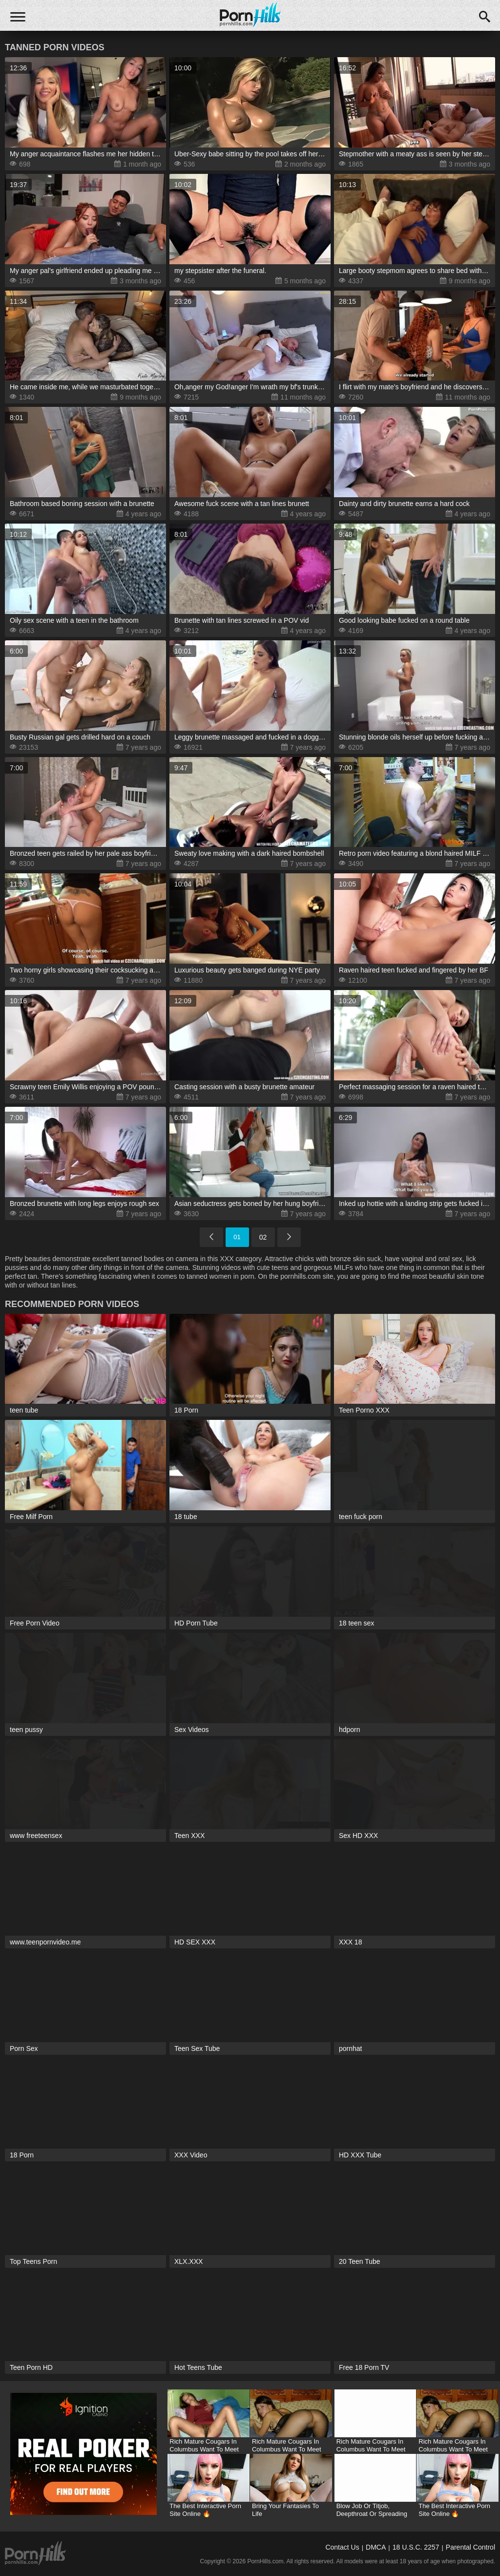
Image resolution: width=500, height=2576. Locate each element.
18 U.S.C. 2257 (416, 2547)
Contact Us (342, 2547)
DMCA (376, 2547)
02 (263, 1237)
